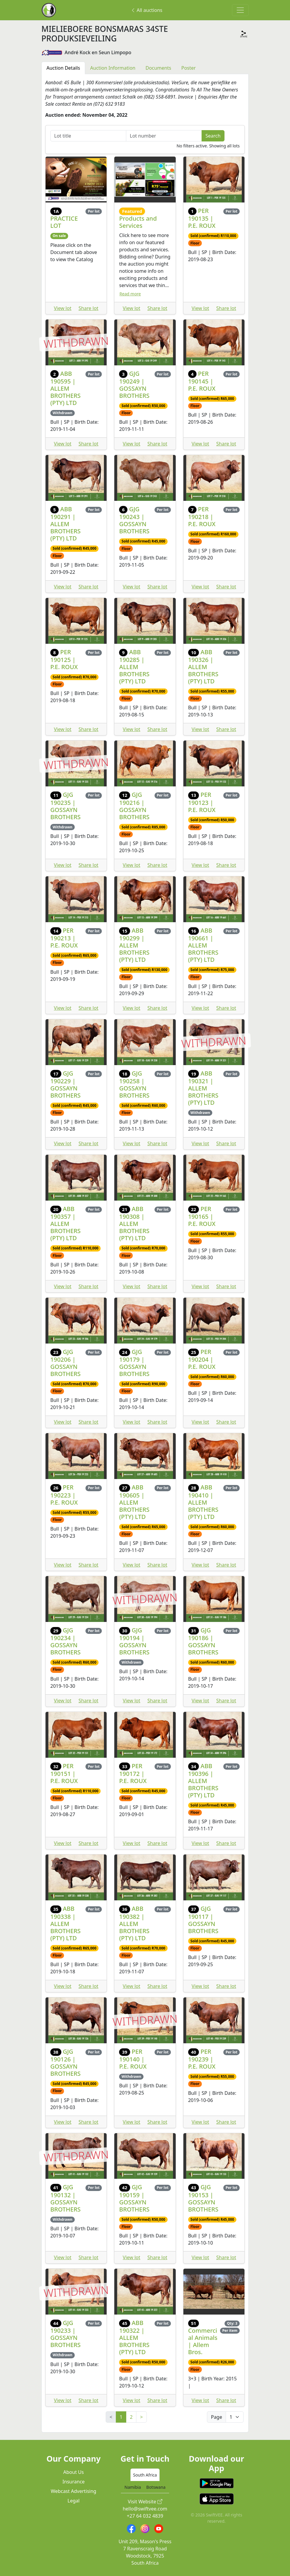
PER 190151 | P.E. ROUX (64, 1773)
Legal (73, 2500)
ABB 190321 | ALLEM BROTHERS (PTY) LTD (203, 1088)
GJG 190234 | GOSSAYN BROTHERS (65, 1641)
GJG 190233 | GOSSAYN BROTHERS (65, 2334)
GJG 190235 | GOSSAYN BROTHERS (65, 806)
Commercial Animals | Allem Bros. (203, 2341)
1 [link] (121, 2417)
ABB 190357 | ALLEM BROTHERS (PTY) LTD (65, 1223)
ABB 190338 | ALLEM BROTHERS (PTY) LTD (65, 1923)
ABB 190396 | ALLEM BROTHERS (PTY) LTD (203, 1780)
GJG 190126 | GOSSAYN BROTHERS (65, 2062)
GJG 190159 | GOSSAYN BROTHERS (134, 2198)
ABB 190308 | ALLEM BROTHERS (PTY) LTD (134, 1223)
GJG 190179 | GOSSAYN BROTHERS (134, 1363)
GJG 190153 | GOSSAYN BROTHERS (203, 2198)
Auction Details (63, 68)
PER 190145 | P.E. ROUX (202, 381)
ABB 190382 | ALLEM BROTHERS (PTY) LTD (134, 1923)
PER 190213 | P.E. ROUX (64, 937)
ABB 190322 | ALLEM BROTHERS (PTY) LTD (134, 2337)
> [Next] (141, 2417)
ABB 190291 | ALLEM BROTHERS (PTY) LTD (65, 523)
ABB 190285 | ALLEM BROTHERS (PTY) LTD (134, 666)
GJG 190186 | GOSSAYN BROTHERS (203, 1641)
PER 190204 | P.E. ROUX (202, 1359)
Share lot (89, 308)
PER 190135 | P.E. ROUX (202, 218)
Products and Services (138, 222)
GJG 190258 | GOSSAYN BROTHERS (134, 1084)
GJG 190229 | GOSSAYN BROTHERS (65, 1084)
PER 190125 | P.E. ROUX (64, 659)
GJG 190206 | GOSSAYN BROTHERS (65, 1363)
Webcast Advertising (73, 2491)
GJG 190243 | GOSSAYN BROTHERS (134, 520)
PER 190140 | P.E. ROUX (132, 2058)
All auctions (146, 10)
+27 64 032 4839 (145, 2516)
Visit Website (145, 2501)
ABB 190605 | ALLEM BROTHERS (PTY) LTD (134, 1501)
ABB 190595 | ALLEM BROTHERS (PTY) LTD (65, 388)
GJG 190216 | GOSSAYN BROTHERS (134, 806)
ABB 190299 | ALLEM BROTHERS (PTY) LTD (134, 945)
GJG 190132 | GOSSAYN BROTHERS (65, 2198)
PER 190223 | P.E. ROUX (64, 1494)
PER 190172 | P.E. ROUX (132, 1773)
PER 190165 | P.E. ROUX (202, 1216)
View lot (62, 308)
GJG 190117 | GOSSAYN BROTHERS (203, 1920)
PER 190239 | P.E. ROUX (202, 2058)
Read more (130, 294)
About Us (73, 2472)
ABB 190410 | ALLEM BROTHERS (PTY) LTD (203, 1501)
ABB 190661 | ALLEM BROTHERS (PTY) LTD (203, 945)
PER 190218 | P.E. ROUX (202, 516)
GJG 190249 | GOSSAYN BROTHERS (134, 385)
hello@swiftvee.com (145, 2508)
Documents (158, 68)
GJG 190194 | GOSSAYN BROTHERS (134, 1641)
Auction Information (112, 68)
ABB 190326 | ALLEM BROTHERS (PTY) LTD (203, 666)
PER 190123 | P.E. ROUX (202, 802)
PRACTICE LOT (64, 222)
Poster (188, 68)
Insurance (74, 2481)
